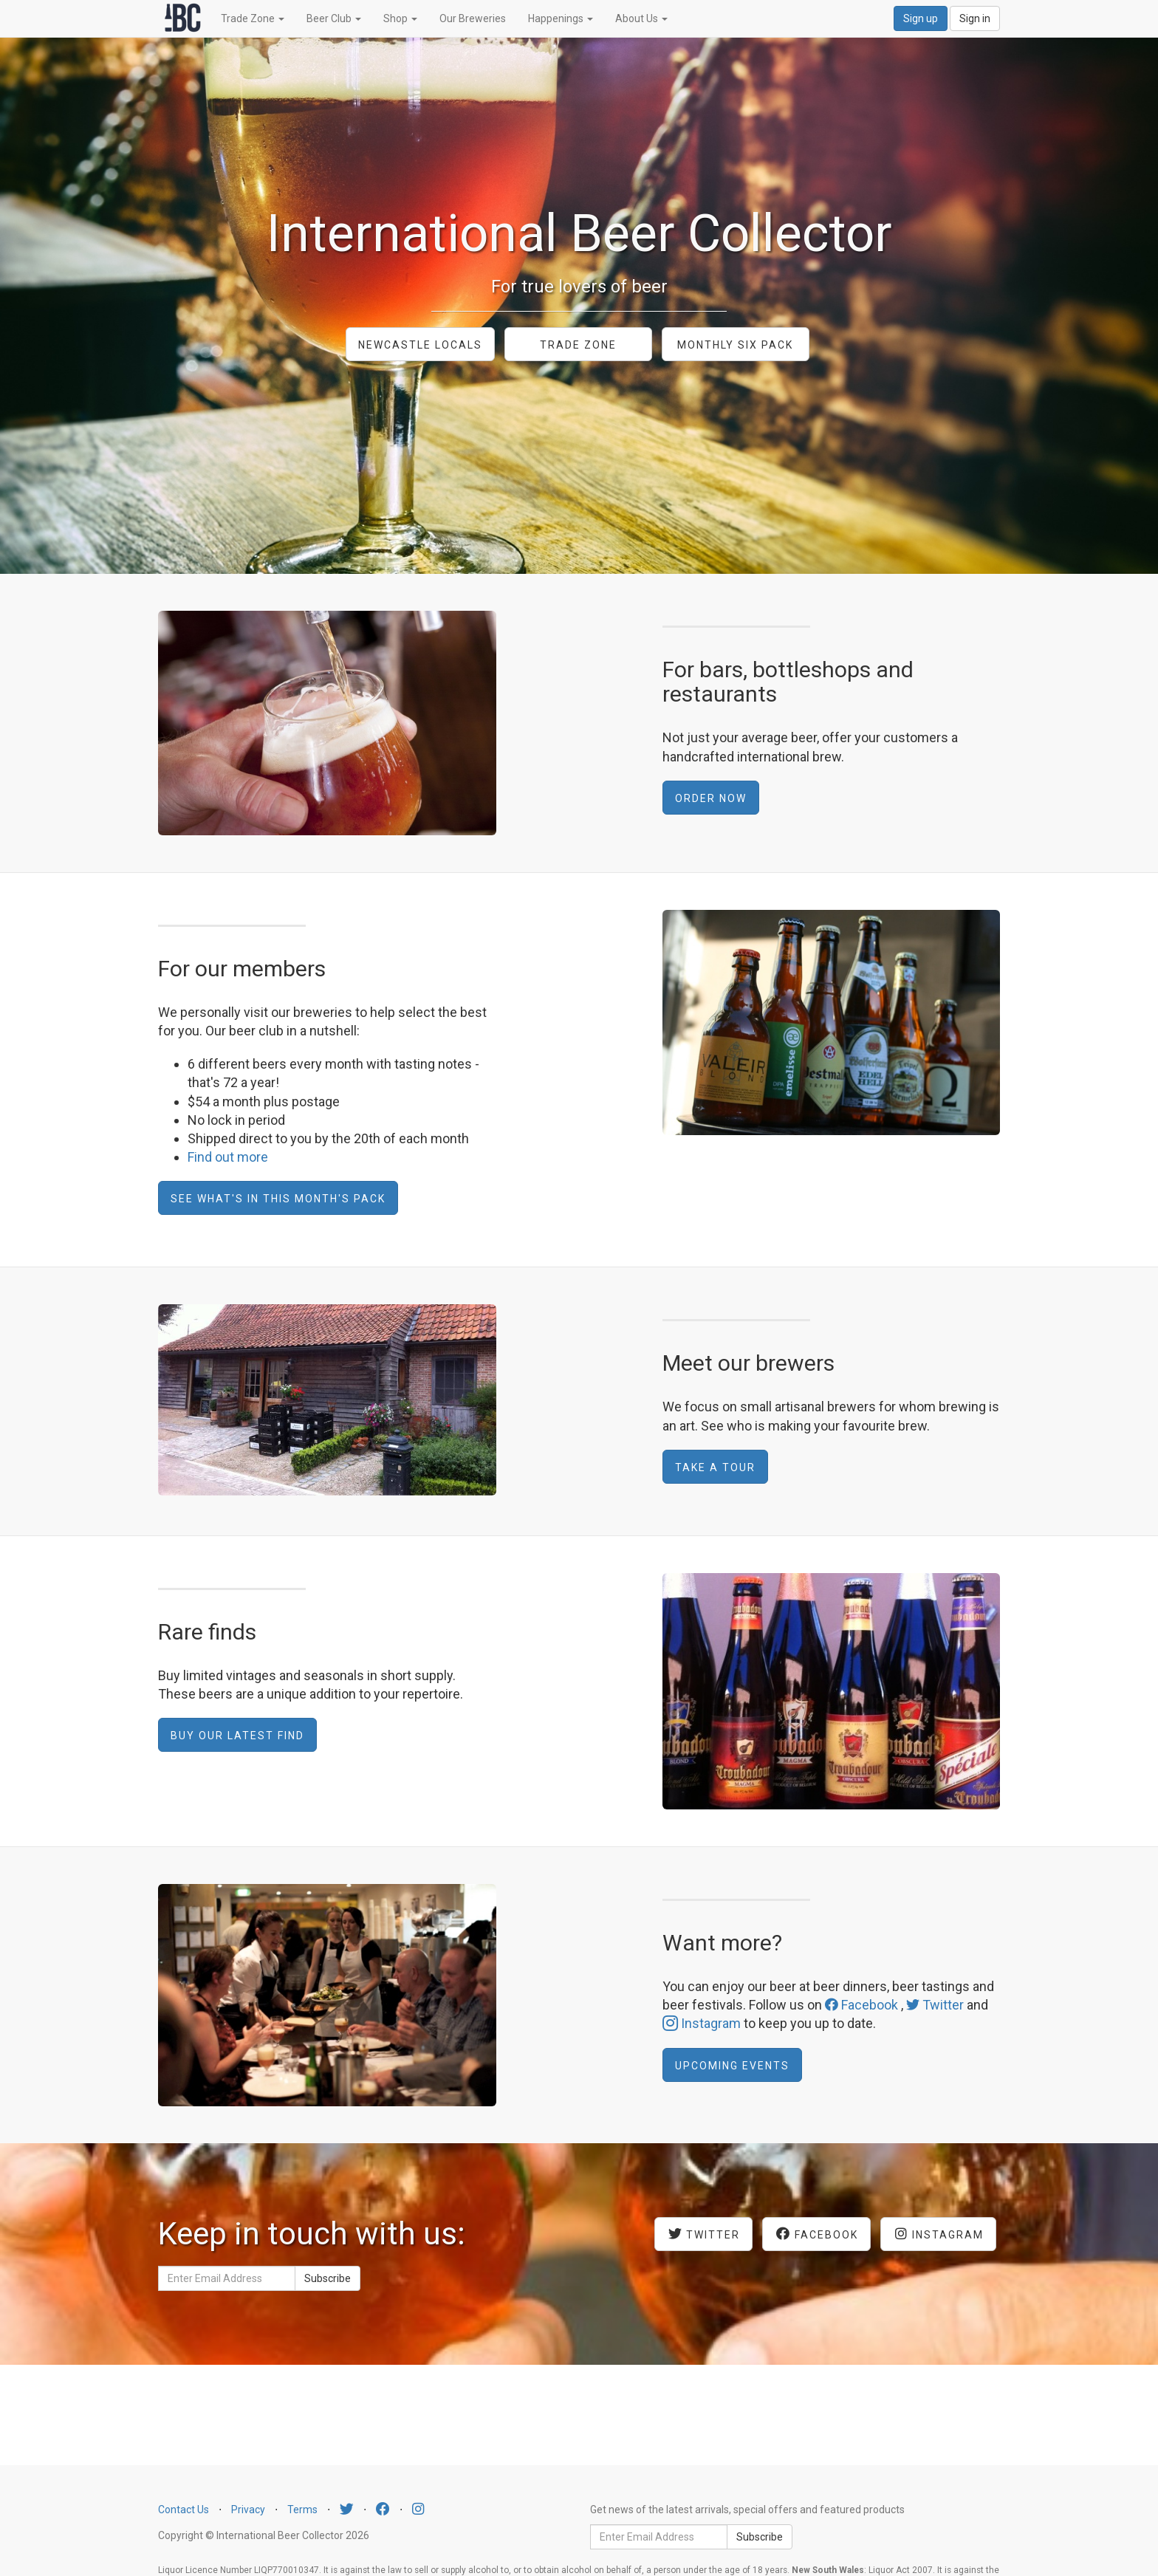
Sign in (974, 18)
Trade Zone (252, 18)
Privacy (248, 2509)
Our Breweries (472, 18)
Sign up (920, 18)
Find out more (228, 1157)
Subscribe (327, 2278)
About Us (641, 18)
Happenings (560, 18)
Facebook (861, 2004)
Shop (400, 18)
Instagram (701, 2023)
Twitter (935, 2004)
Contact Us (183, 2509)
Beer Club (333, 18)
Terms (302, 2509)
